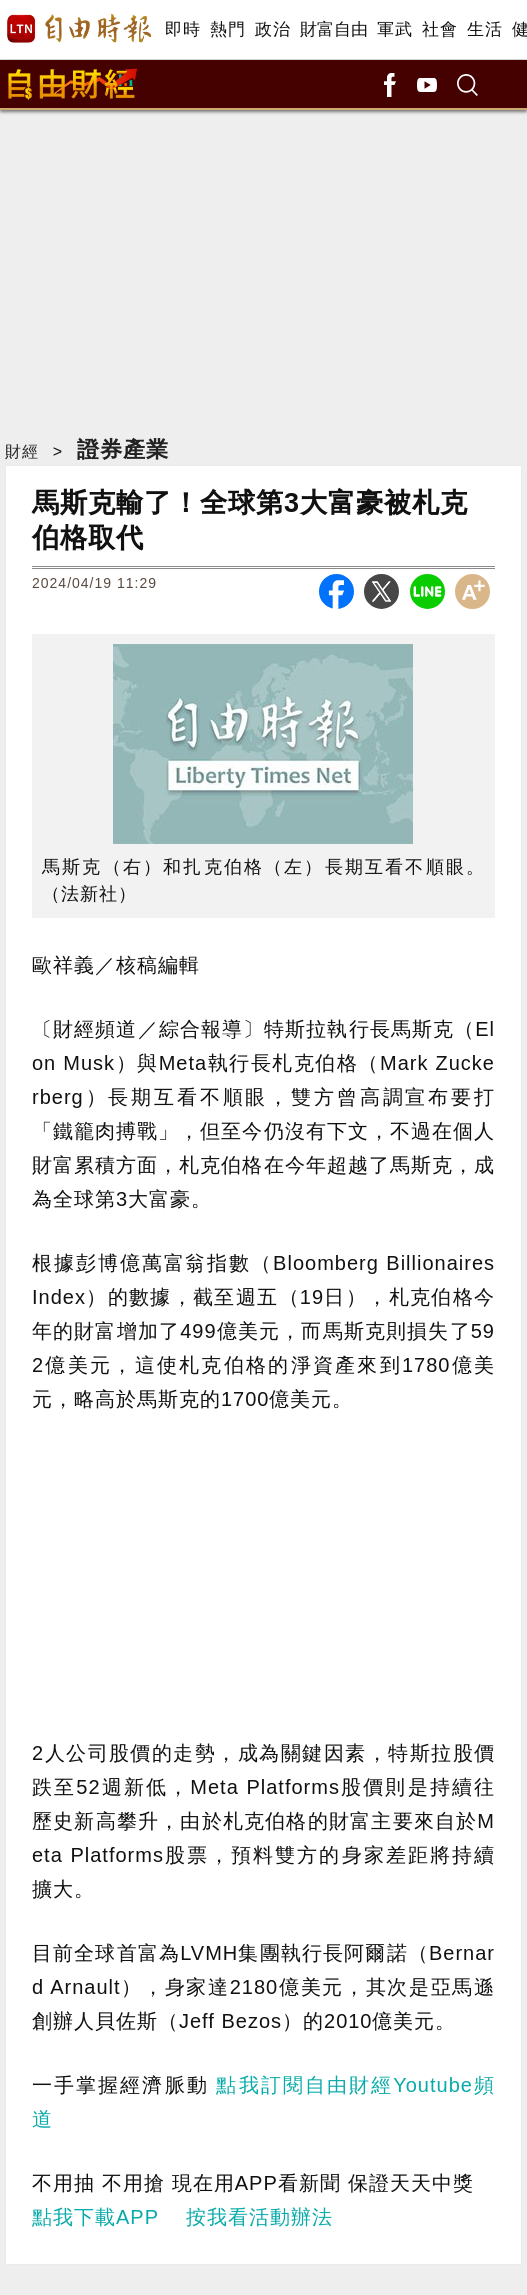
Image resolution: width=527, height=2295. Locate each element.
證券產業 (123, 449)
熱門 (227, 29)
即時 (182, 29)
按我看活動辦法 (259, 2217)
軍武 (394, 29)
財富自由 (333, 29)
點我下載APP (95, 2217)
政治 (272, 29)
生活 (484, 29)
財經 (22, 451)
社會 (439, 29)
